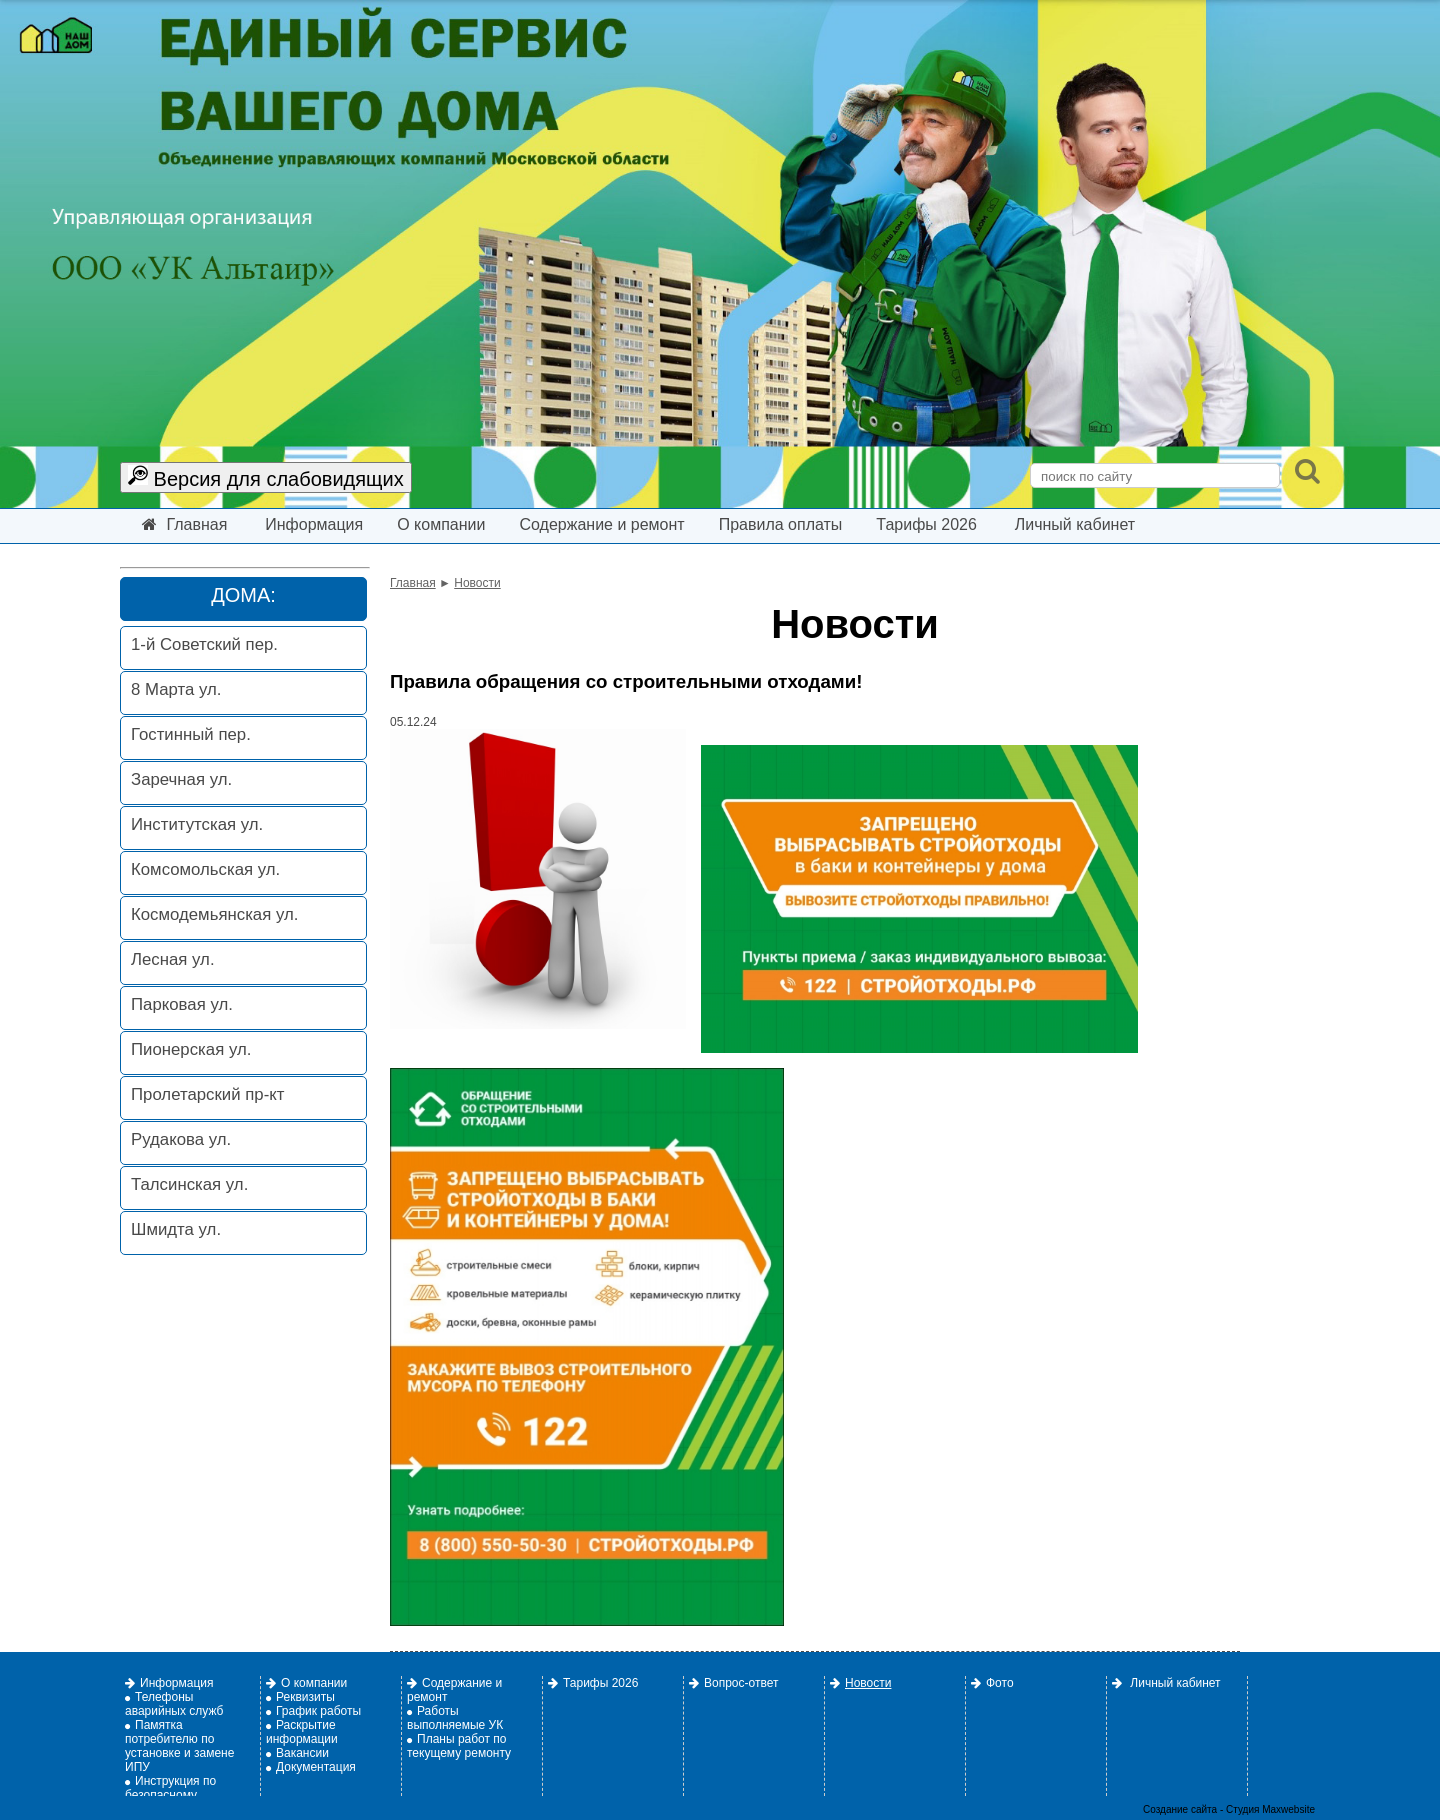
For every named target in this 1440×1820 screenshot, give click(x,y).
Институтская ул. (197, 824)
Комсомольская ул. (205, 869)
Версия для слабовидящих (266, 477)
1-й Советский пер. (204, 644)
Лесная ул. (173, 959)
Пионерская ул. (191, 1049)
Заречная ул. (181, 779)
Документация (311, 1767)
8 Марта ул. (176, 689)
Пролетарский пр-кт (207, 1094)
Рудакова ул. (181, 1139)
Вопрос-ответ (733, 1683)
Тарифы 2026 (926, 524)
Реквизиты (300, 1697)
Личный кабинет (1075, 524)
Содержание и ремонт (601, 524)
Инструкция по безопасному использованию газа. (183, 1795)
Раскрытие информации (302, 1732)
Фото (992, 1683)
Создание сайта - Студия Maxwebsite (1229, 1809)
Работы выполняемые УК (455, 1718)
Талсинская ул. (189, 1184)
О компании (441, 524)
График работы (313, 1711)
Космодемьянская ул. (214, 914)
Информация (314, 524)
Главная (184, 524)
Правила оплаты (781, 524)
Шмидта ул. (176, 1229)
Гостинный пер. (191, 734)
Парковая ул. (182, 1004)
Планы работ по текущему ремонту (459, 1746)
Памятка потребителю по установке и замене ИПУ (179, 1746)
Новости (477, 583)
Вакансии (297, 1753)
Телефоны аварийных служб (174, 1704)
